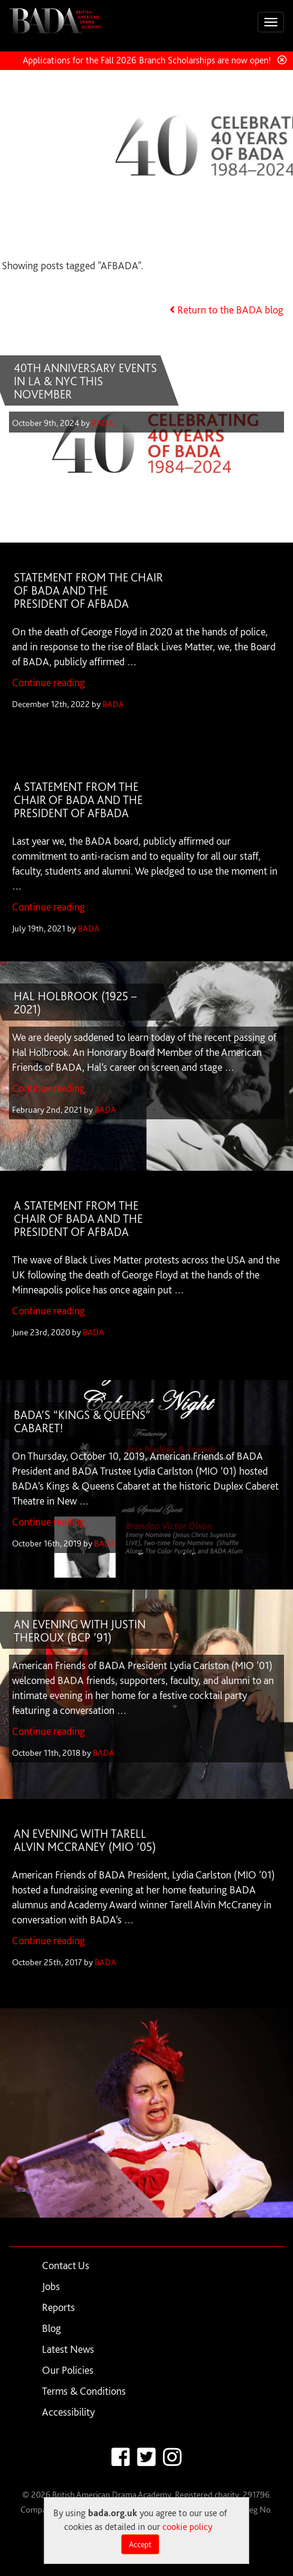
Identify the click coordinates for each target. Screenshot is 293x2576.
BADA (102, 423)
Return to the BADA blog (230, 309)
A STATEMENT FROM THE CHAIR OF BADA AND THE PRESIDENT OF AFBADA (78, 800)
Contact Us (65, 2265)
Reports (58, 2307)
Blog (51, 2328)
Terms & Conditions (84, 2391)
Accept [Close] (140, 2544)
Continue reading (48, 682)
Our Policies (67, 2370)
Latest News (68, 2349)
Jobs (51, 2286)
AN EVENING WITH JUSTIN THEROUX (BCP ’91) (80, 1631)
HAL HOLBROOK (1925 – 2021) (75, 1002)
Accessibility (68, 2412)
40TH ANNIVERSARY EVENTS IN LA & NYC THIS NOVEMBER (85, 381)
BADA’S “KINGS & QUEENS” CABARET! (82, 1421)
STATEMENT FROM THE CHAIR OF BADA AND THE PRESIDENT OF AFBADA (88, 590)
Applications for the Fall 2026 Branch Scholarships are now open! (147, 60)
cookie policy (187, 2526)
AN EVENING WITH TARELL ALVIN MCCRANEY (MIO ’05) (85, 1840)
